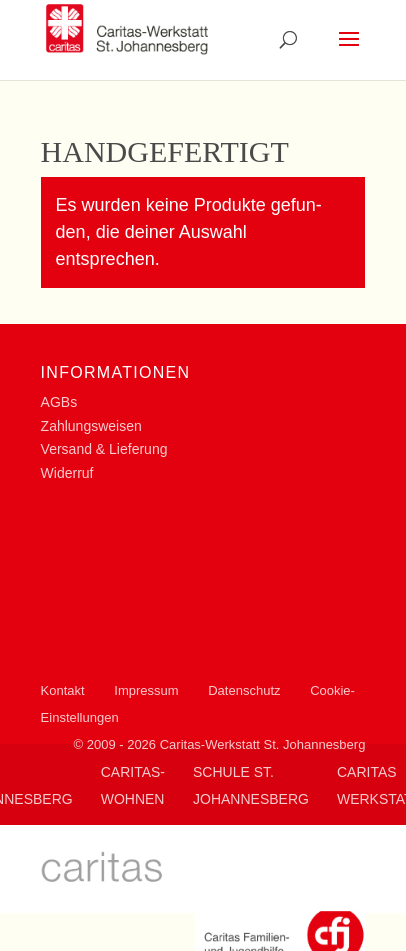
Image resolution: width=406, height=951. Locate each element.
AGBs (59, 402)
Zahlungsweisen (91, 426)
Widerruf (67, 473)
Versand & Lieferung (104, 449)
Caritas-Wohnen (133, 785)
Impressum (146, 690)
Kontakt (63, 690)
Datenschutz (244, 690)
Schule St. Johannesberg (251, 785)
